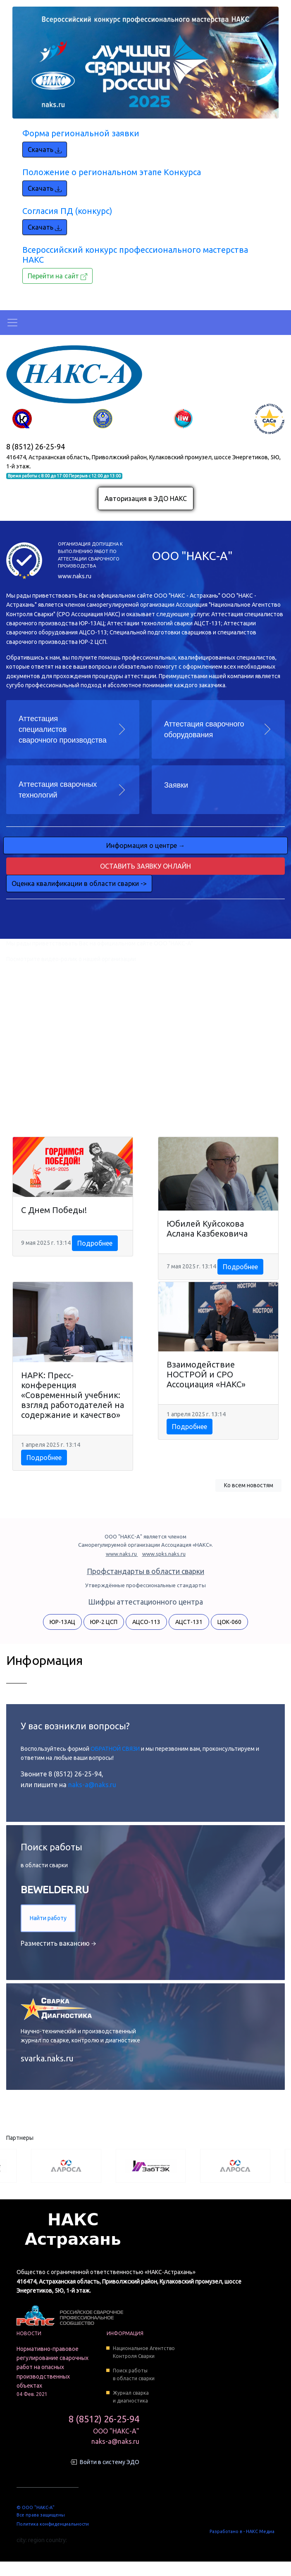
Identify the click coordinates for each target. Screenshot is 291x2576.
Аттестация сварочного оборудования (204, 729)
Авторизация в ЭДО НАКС (146, 498)
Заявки (176, 785)
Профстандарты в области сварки (145, 1571)
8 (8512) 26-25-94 (35, 446)
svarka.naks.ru (47, 2058)
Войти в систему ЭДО (109, 2462)
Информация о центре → (145, 845)
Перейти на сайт (57, 276)
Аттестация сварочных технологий (58, 789)
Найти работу (48, 1918)
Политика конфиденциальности (53, 2523)
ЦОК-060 (229, 1622)
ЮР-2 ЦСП (103, 1622)
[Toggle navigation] (12, 322)
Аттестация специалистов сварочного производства (63, 729)
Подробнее (94, 1243)
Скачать (45, 150)
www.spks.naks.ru (164, 1554)
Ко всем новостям (248, 1485)
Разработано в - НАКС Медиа (242, 2531)
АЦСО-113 (146, 1622)
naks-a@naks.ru (92, 1784)
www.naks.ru (74, 576)
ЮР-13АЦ (62, 1622)
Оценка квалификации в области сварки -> (79, 883)
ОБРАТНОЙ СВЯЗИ (116, 1748)
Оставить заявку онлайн (145, 866)
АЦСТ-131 (189, 1622)
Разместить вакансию (58, 1943)
